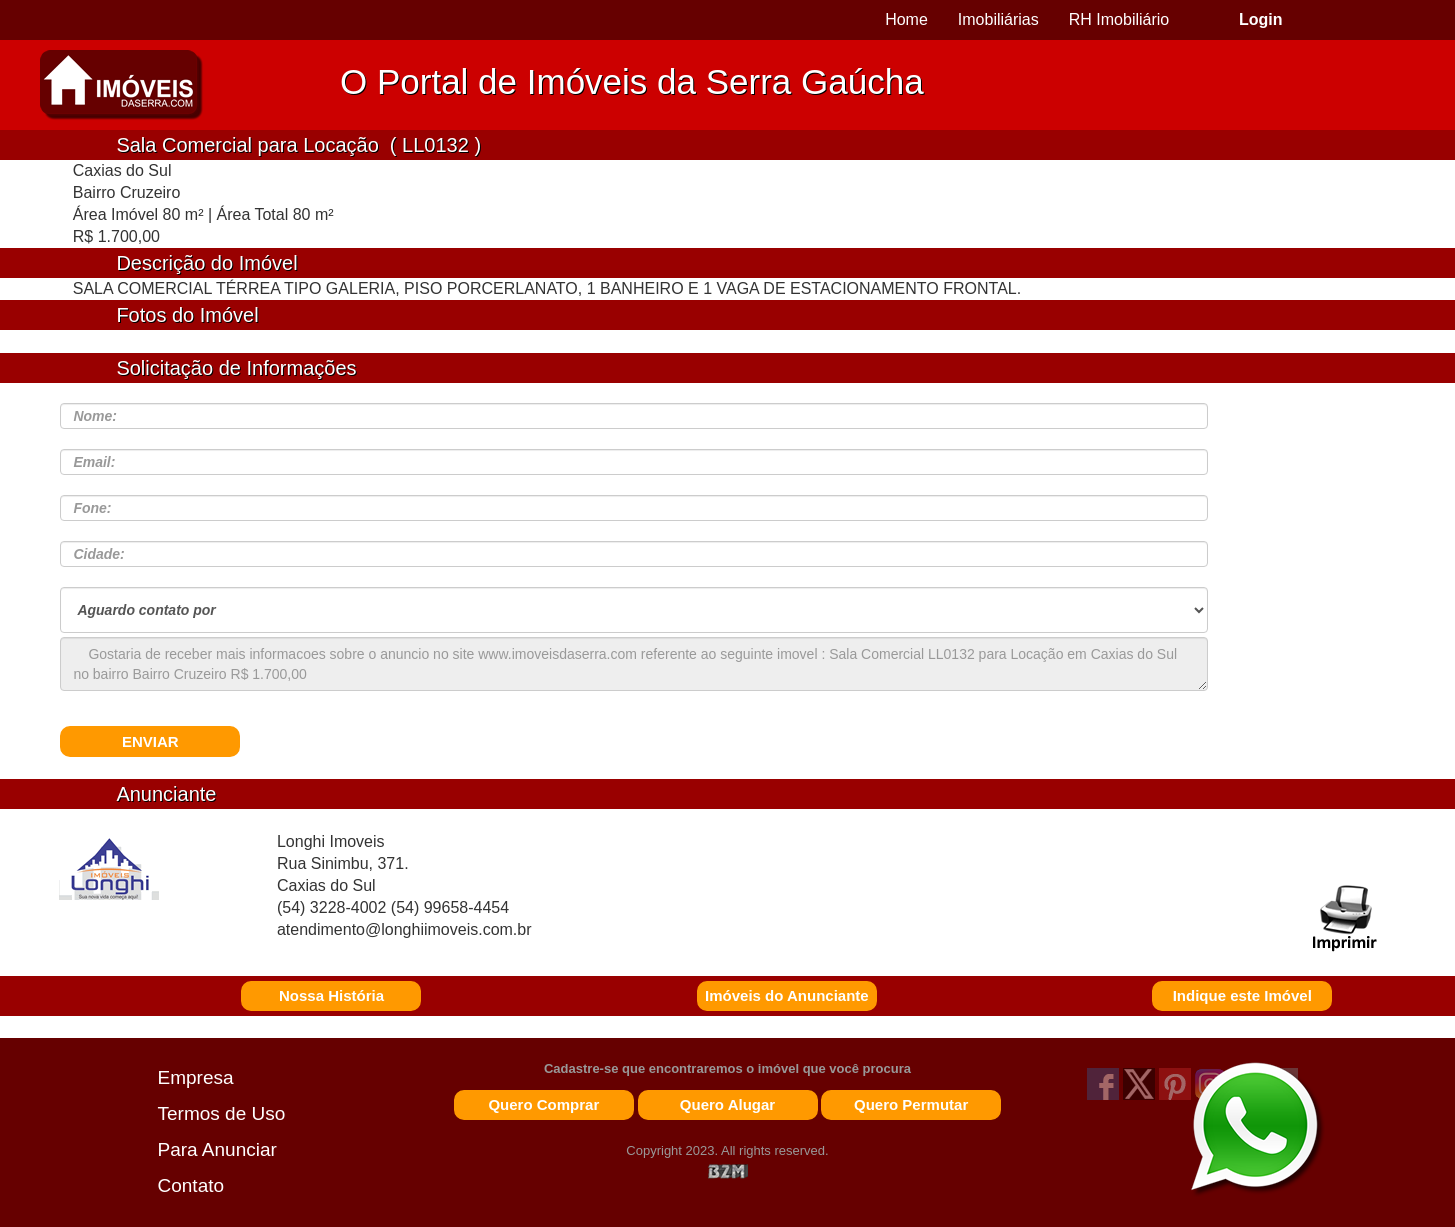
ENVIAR (150, 741)
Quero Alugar (727, 1104)
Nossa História (331, 995)
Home (906, 19)
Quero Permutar (911, 1104)
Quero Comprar (543, 1104)
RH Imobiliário (1119, 19)
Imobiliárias (998, 19)
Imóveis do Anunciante (787, 995)
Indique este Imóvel (1242, 995)
